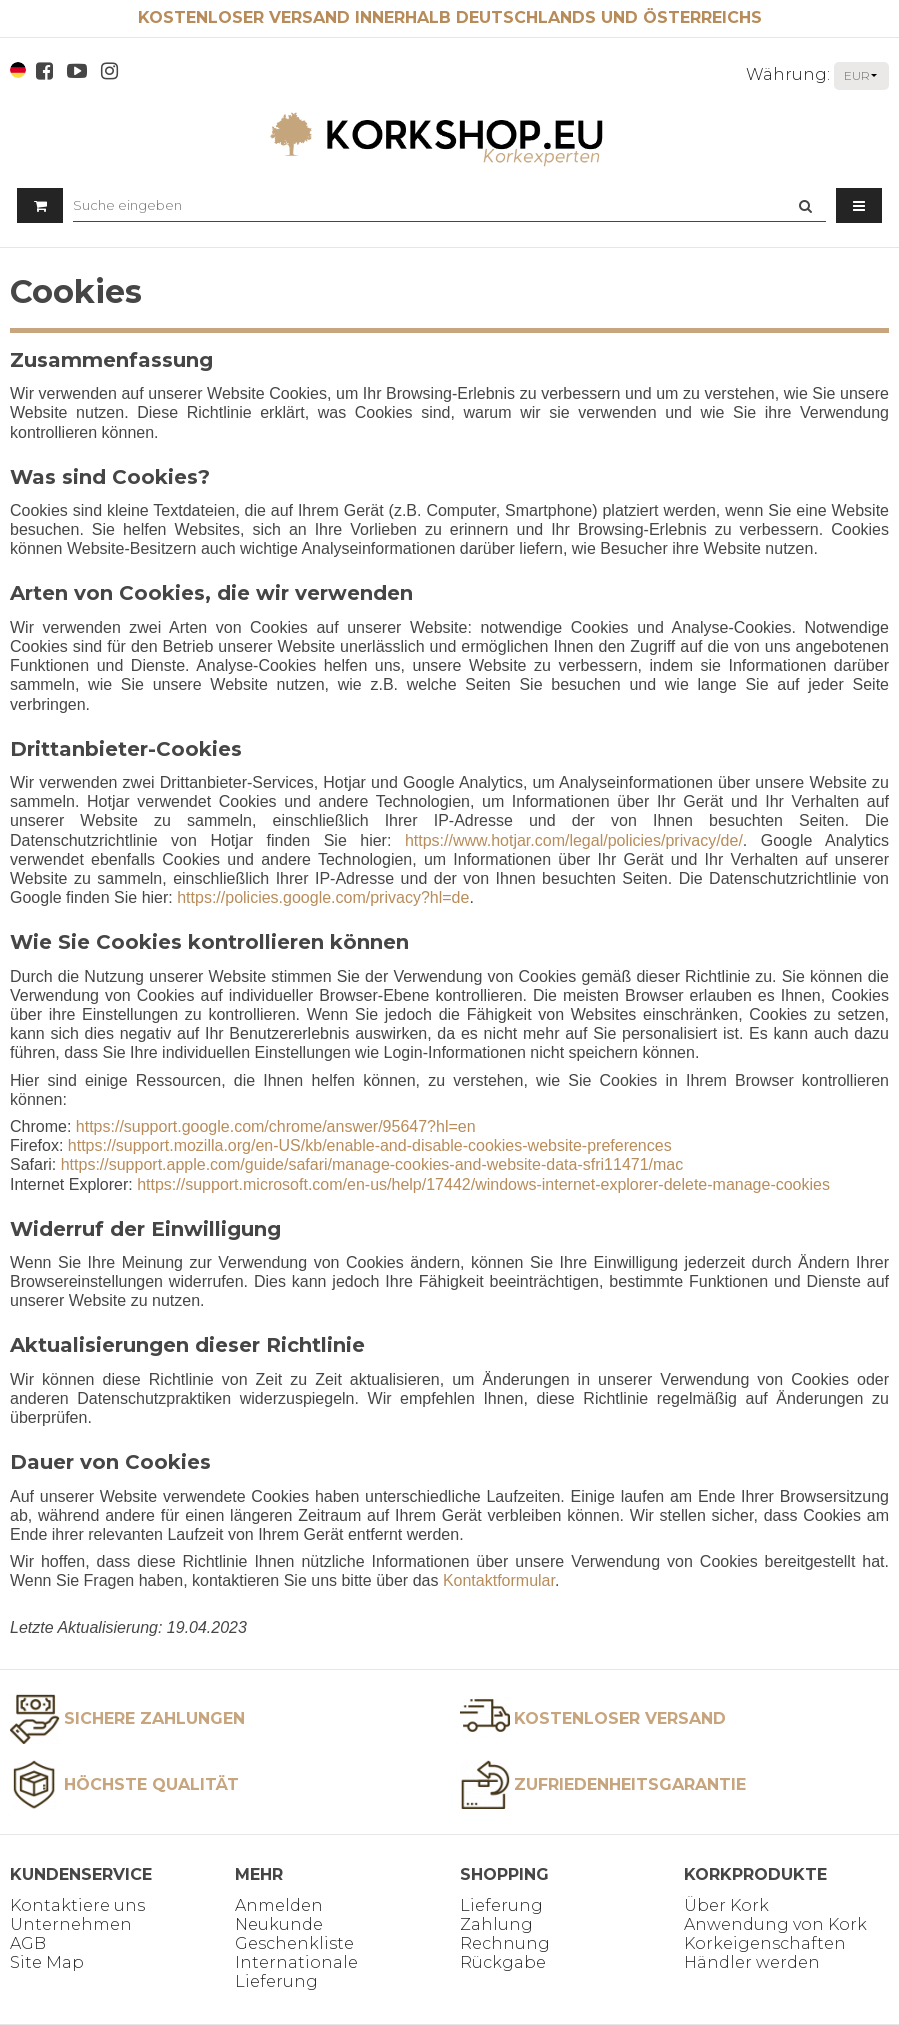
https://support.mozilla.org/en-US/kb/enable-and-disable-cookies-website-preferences (370, 1145)
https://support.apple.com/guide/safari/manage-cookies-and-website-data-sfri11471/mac (372, 1164)
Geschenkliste (294, 1943)
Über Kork (726, 1905)
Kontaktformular (499, 1580)
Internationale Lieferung (296, 1972)
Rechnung (505, 1943)
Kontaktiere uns (77, 1905)
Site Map (47, 1962)
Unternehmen (71, 1924)
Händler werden (752, 1962)
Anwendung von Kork (775, 1924)
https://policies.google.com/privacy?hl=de (323, 897)
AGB (28, 1943)
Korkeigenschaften (765, 1943)
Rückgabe (503, 1962)
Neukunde (279, 1924)
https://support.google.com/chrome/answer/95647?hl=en (276, 1126)
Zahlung (496, 1924)
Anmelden (279, 1905)
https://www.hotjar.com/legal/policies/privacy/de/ (574, 840)
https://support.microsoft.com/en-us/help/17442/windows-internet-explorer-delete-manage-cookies (483, 1184)
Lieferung (501, 1905)
